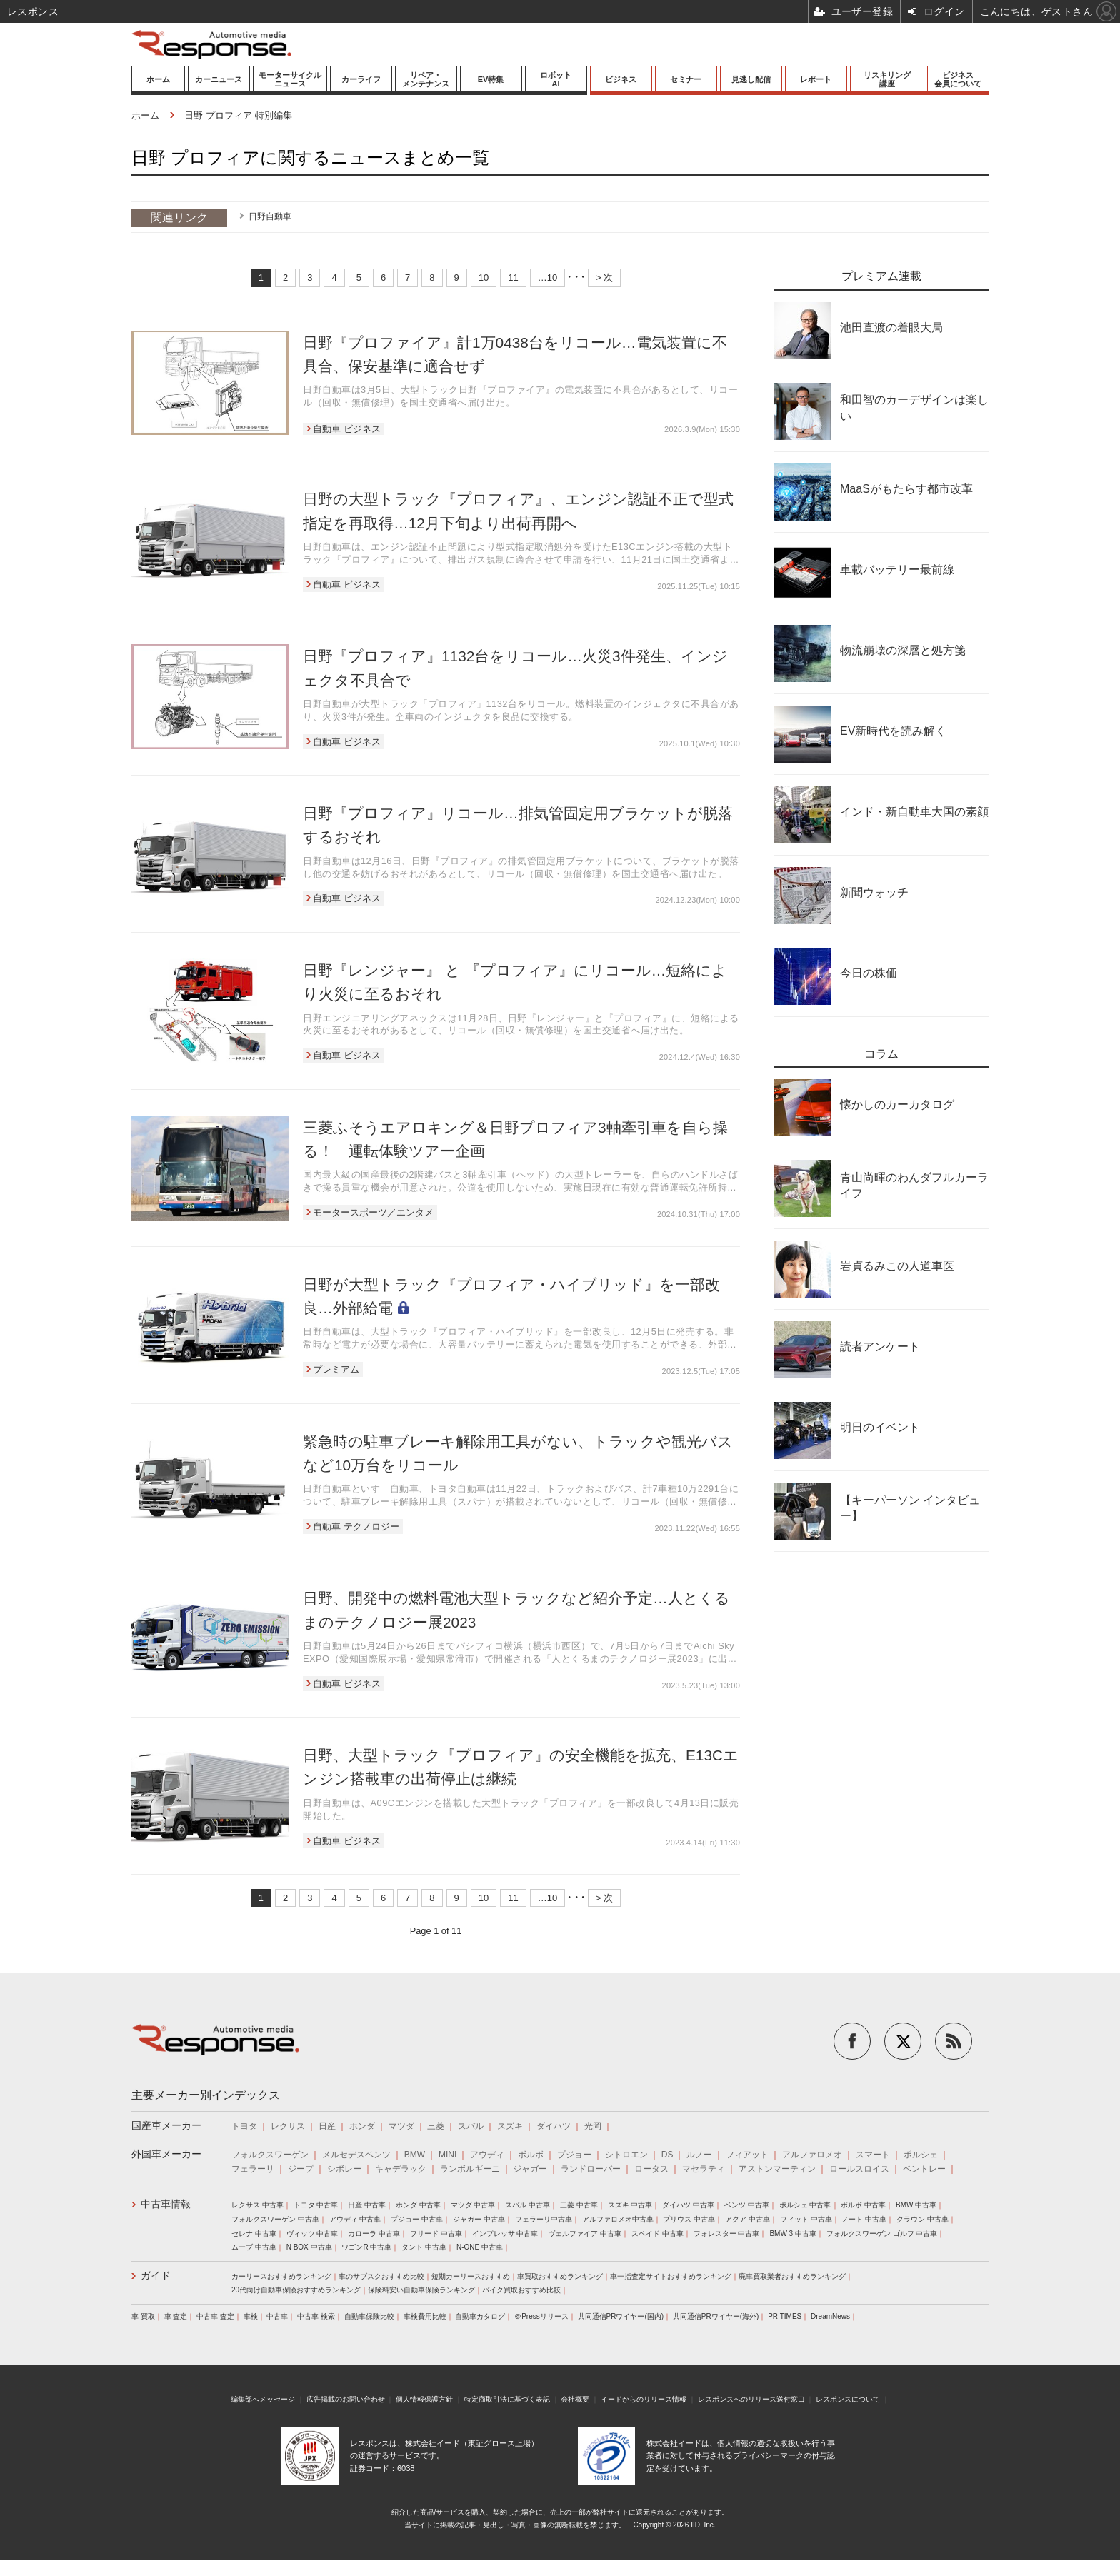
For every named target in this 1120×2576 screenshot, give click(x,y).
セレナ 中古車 (253, 2233)
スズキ (510, 2126)
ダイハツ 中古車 (688, 2205)
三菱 (435, 2126)
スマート (873, 2155)
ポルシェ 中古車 (805, 2205)
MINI (447, 2155)
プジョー (574, 2155)
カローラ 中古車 (374, 2233)
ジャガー (530, 2169)
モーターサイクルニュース (290, 79)
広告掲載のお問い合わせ (345, 2399)
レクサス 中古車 (257, 2205)
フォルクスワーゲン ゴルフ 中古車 (882, 2233)
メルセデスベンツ (356, 2155)
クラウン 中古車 (922, 2219)
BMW (414, 2155)
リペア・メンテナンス (425, 79)
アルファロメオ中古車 (618, 2219)
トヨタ (244, 2126)
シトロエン (626, 2155)
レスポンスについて (848, 2399)
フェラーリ (252, 2169)
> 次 (604, 277)
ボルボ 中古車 (863, 2205)
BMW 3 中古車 (792, 2233)
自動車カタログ (480, 2316)
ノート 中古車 (863, 2219)
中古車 (277, 2316)
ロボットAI (555, 79)
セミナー (685, 79)
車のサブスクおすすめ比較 (381, 2276)
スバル (471, 2126)
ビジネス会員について (957, 79)
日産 (327, 2126)
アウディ (487, 2155)
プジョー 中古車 (417, 2219)
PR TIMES (784, 2316)
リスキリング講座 (887, 79)
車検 (251, 2316)
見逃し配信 (751, 79)
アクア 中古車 (747, 2219)
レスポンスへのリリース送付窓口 (751, 2399)
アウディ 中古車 (355, 2219)
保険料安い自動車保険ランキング (421, 2290)
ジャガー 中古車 (479, 2219)
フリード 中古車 (436, 2233)
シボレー (344, 2169)
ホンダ (362, 2126)
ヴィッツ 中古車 (312, 2233)
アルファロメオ (812, 2155)
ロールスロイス (859, 2169)
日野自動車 (270, 216)
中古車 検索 (316, 2316)
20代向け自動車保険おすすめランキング (296, 2290)
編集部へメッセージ (263, 2399)
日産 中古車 (367, 2205)
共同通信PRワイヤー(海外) (716, 2316)
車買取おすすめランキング (560, 2276)
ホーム (158, 79)
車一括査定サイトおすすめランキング (670, 2276)
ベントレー (924, 2169)
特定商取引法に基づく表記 (507, 2399)
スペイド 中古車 (657, 2233)
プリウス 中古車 (689, 2219)
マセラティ (703, 2169)
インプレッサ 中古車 (505, 2233)
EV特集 (491, 79)
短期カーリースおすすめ (470, 2276)
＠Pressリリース (541, 2316)
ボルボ (531, 2155)
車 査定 (176, 2316)
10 (484, 277)
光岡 (592, 2126)
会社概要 (575, 2399)
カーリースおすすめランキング (281, 2276)
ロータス (651, 2169)
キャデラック (400, 2169)
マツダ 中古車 (473, 2205)
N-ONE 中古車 (479, 2247)
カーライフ (361, 79)
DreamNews (830, 2316)
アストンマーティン (777, 2169)
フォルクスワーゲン (270, 2155)
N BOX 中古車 (309, 2247)
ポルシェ (921, 2155)
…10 (547, 277)
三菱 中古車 (579, 2205)
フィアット (747, 2155)
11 (513, 277)
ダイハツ (553, 2126)
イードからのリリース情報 (643, 2399)
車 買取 (143, 2316)
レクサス (288, 2126)
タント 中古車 (423, 2247)
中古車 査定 (215, 2316)
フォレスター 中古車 (727, 2233)
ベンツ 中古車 (746, 2205)
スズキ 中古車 (630, 2205)
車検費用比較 (425, 2316)
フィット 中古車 (806, 2219)
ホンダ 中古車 (418, 2205)
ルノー (699, 2155)
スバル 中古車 (527, 2205)
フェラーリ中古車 (543, 2219)
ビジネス (620, 79)
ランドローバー (591, 2169)
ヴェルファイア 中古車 (584, 2233)
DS (667, 2155)
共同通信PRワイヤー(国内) (621, 2316)
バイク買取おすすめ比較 (521, 2290)
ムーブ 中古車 (253, 2247)
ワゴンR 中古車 (366, 2247)
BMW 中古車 (916, 2205)
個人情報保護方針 (424, 2399)
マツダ (401, 2126)
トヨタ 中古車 (316, 2205)
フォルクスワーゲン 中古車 (275, 2219)
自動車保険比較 (369, 2316)
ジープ (301, 2169)
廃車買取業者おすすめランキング (792, 2276)
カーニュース (218, 79)
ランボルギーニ (470, 2169)
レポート (815, 79)
